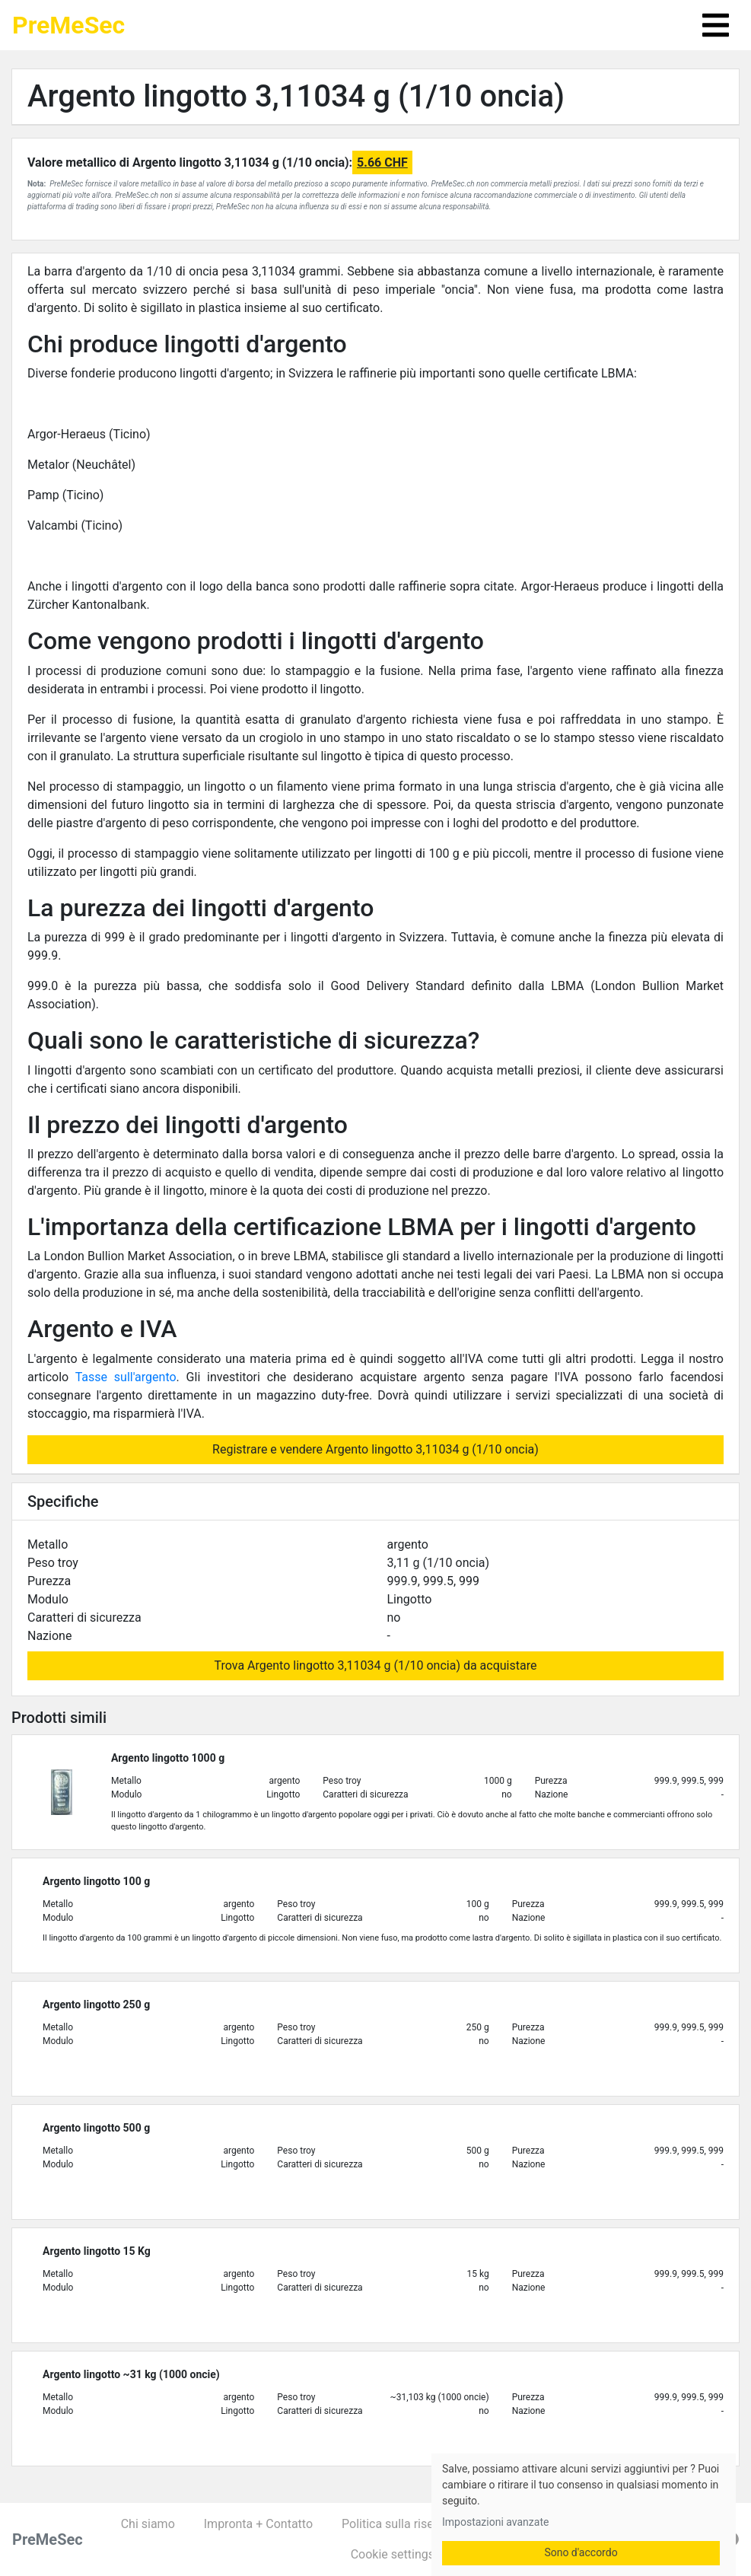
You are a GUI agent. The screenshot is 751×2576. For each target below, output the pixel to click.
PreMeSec (68, 25)
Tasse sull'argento (126, 1377)
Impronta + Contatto (258, 2524)
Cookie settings (392, 2554)
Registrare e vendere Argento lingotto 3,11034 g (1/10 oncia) (375, 1449)
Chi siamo (148, 2524)
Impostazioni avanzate (495, 2522)
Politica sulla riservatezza (410, 2524)
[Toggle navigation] (715, 25)
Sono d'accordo (580, 2552)
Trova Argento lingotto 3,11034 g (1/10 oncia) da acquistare (376, 1665)
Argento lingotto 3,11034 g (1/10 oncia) (296, 96)
